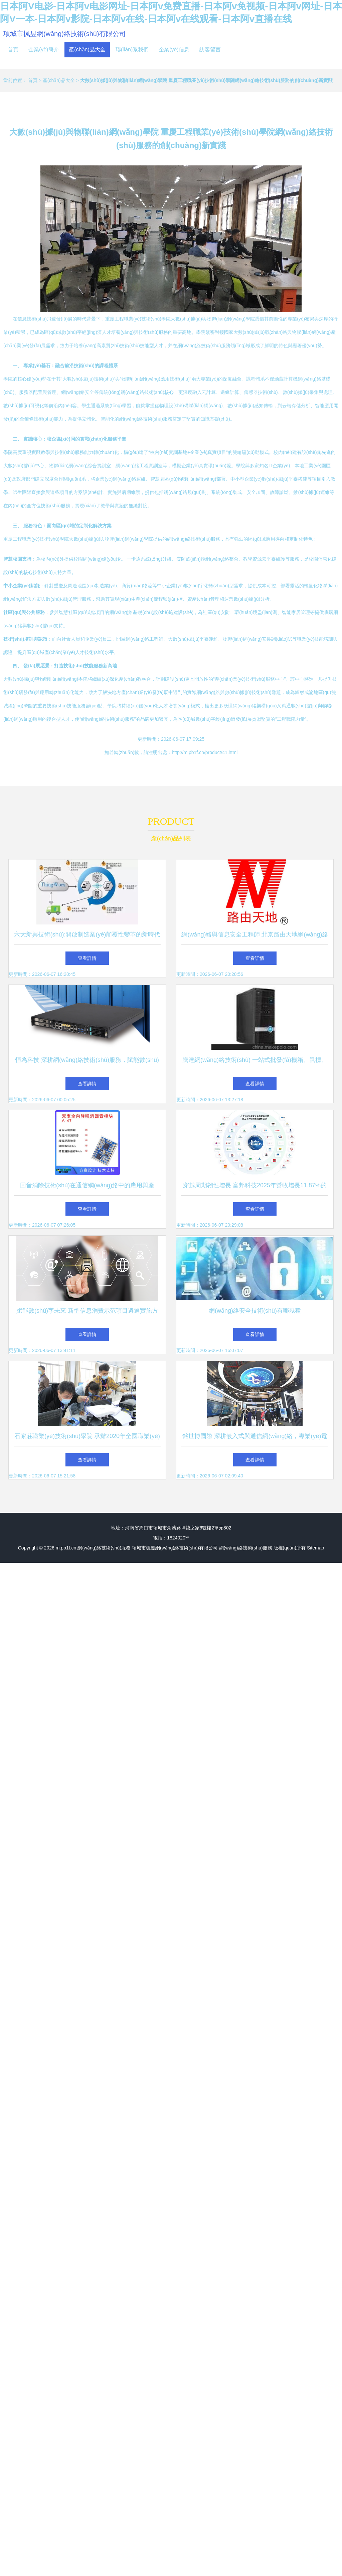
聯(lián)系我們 (132, 49)
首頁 (13, 49)
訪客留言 (210, 49)
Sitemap (315, 1547)
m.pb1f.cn (66, 1547)
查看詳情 (87, 958)
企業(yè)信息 (174, 49)
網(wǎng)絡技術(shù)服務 (104, 1547)
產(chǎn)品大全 (87, 49)
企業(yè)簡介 (43, 49)
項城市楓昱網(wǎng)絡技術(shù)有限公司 (64, 33)
